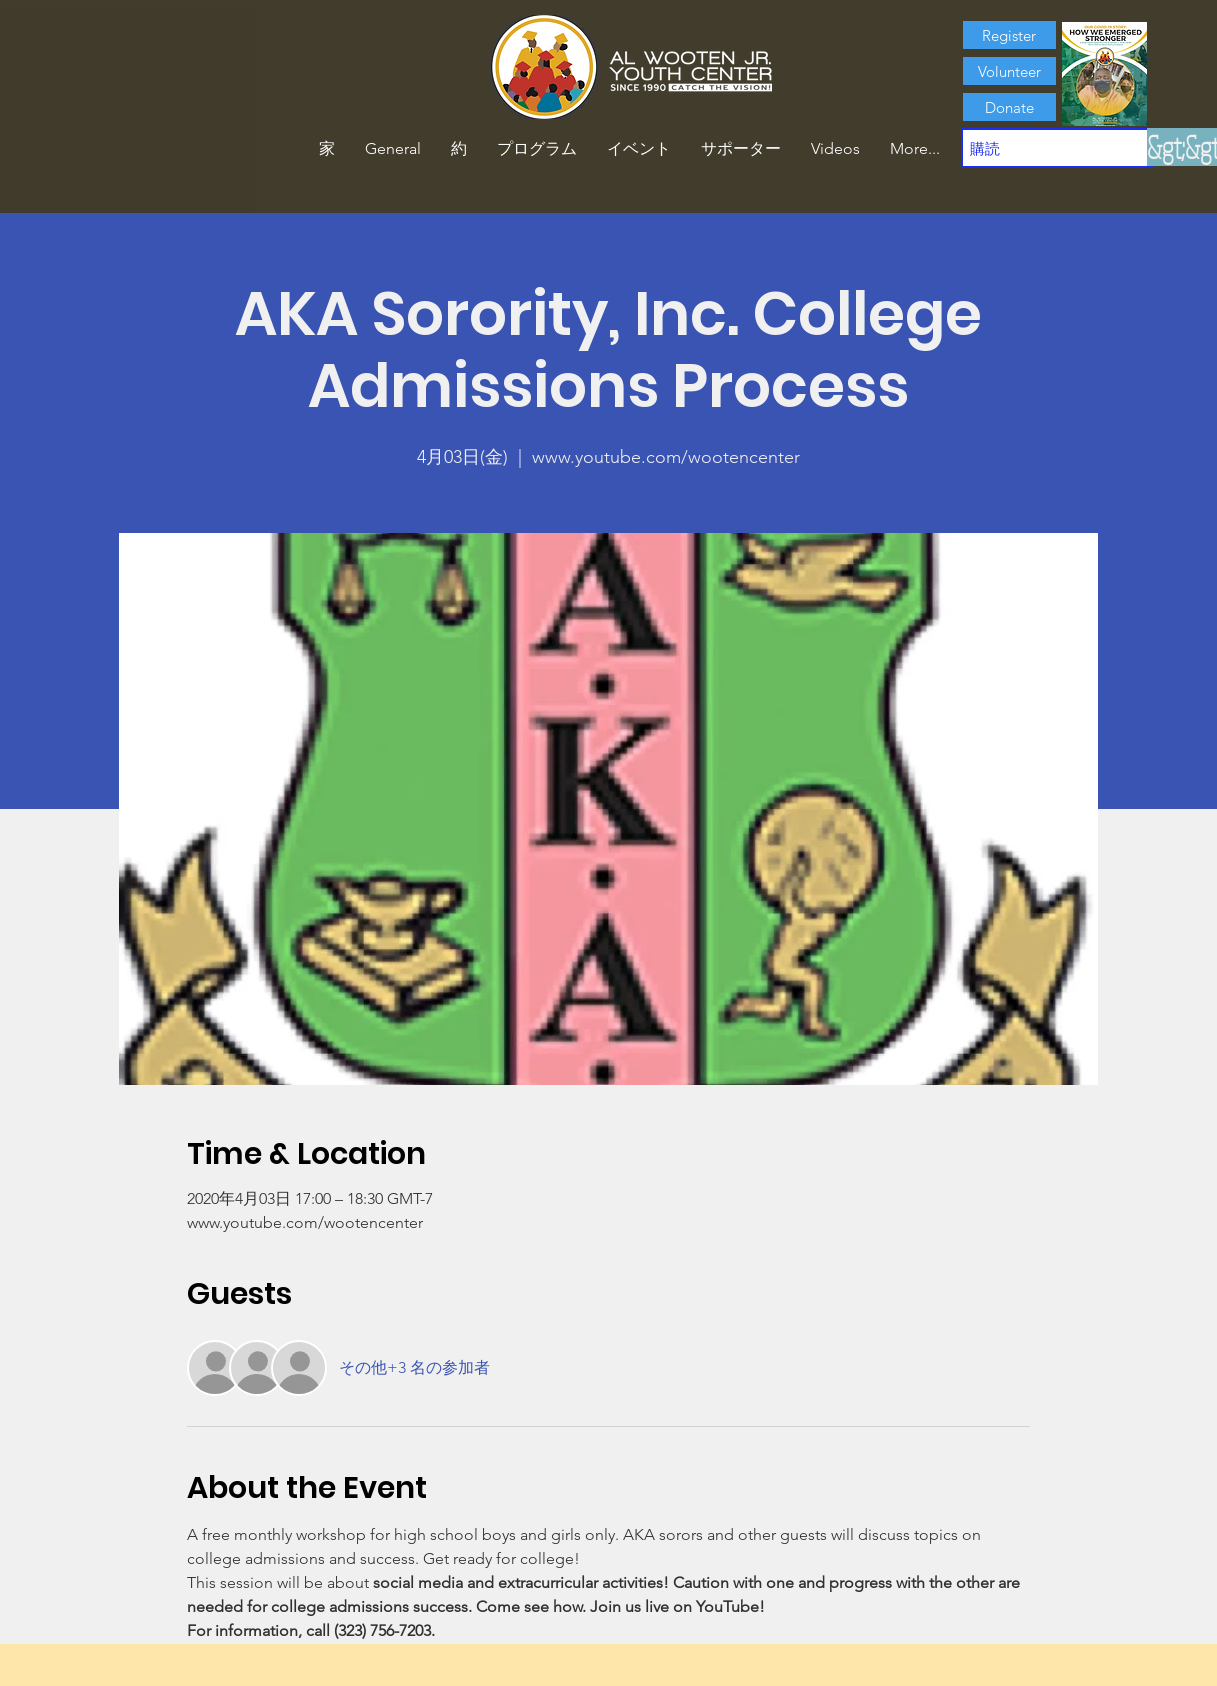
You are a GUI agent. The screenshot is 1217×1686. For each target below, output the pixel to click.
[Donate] (1009, 107)
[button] (459, 149)
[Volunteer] (1009, 71)
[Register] (1009, 35)
